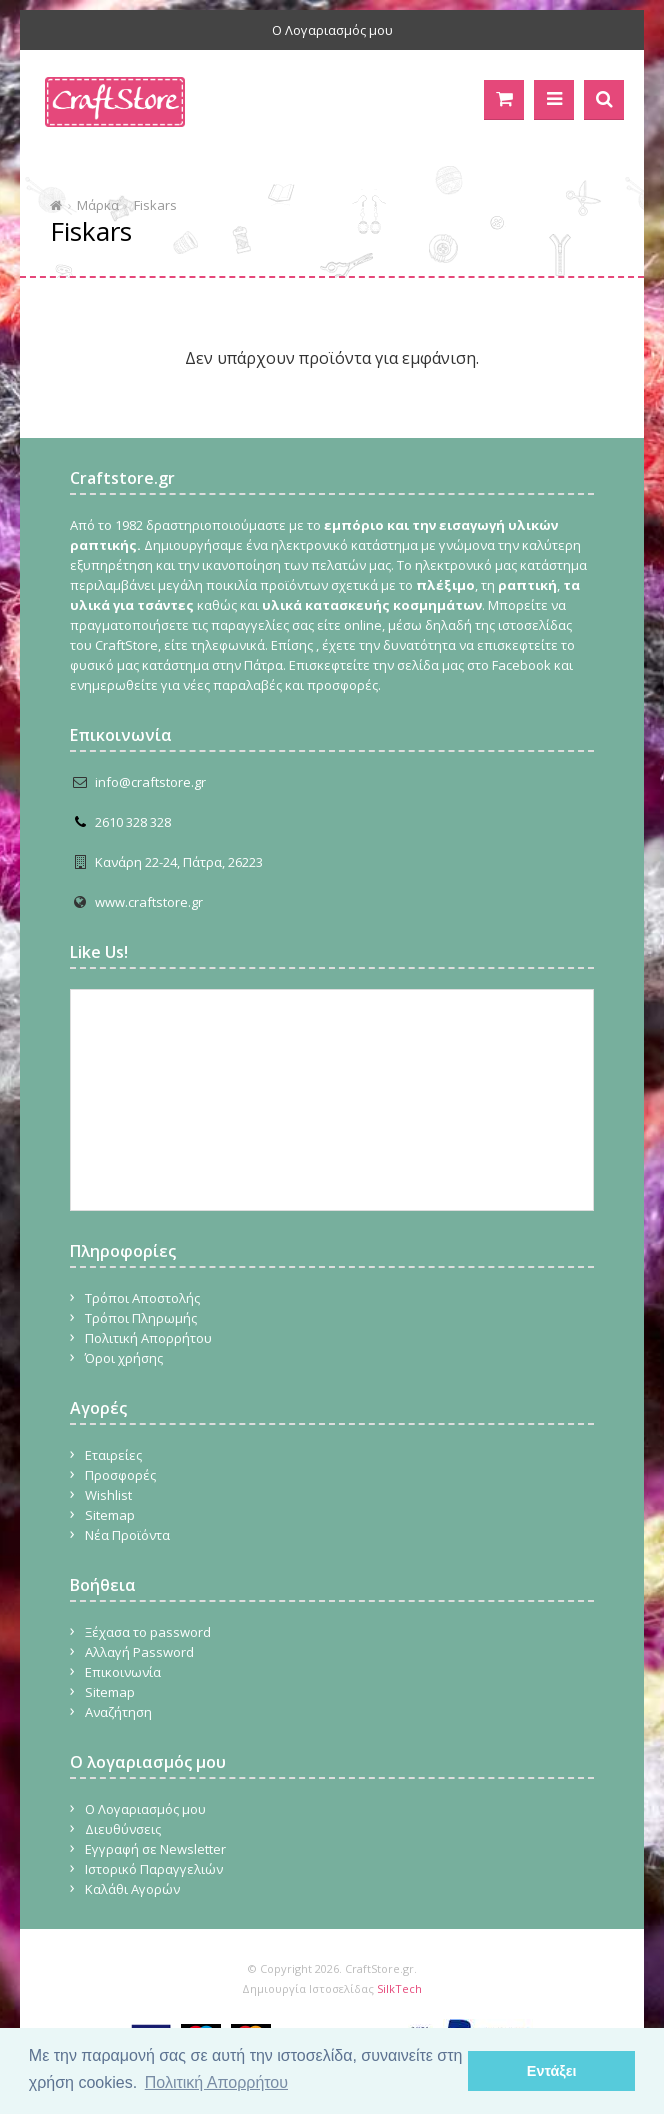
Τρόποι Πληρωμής (141, 1318)
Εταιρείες (113, 1455)
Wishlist (108, 1495)
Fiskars (155, 205)
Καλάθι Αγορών (132, 1889)
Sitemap (110, 1515)
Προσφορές (120, 1475)
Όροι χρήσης (124, 1358)
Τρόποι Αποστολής (142, 1298)
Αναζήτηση (118, 1712)
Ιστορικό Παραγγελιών (154, 1869)
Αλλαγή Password (139, 1652)
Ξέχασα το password (148, 1632)
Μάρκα (98, 205)
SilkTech (399, 1988)
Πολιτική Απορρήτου (148, 1338)
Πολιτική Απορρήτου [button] (216, 2082)
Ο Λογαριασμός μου (332, 30)
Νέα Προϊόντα (127, 1535)
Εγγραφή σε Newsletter (155, 1849)
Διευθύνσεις (123, 1829)
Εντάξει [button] (552, 2071)
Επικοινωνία (123, 1672)
